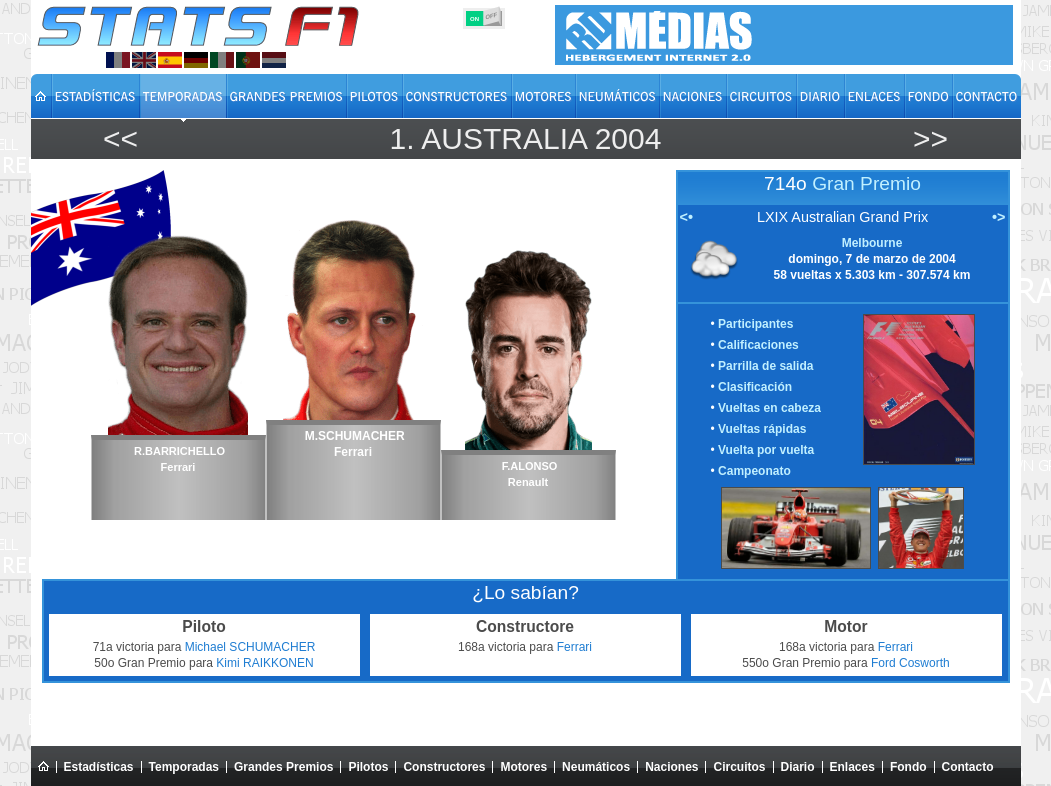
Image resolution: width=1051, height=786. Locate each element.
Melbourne (872, 243)
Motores (523, 767)
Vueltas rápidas (762, 429)
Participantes (755, 324)
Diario (798, 767)
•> (998, 217)
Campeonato (754, 471)
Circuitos (739, 767)
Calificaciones (758, 345)
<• (686, 217)
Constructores (444, 767)
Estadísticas (99, 767)
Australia (503, 138)
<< (120, 138)
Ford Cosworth (910, 663)
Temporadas (184, 767)
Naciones (671, 767)
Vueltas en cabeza (769, 408)
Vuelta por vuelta (766, 450)
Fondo (908, 767)
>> (930, 138)
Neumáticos (596, 767)
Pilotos (368, 767)
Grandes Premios (283, 767)
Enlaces (852, 767)
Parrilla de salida (765, 366)
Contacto (968, 767)
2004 (628, 138)
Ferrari (574, 647)
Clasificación (755, 387)
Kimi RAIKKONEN (264, 663)
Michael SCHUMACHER (250, 647)
